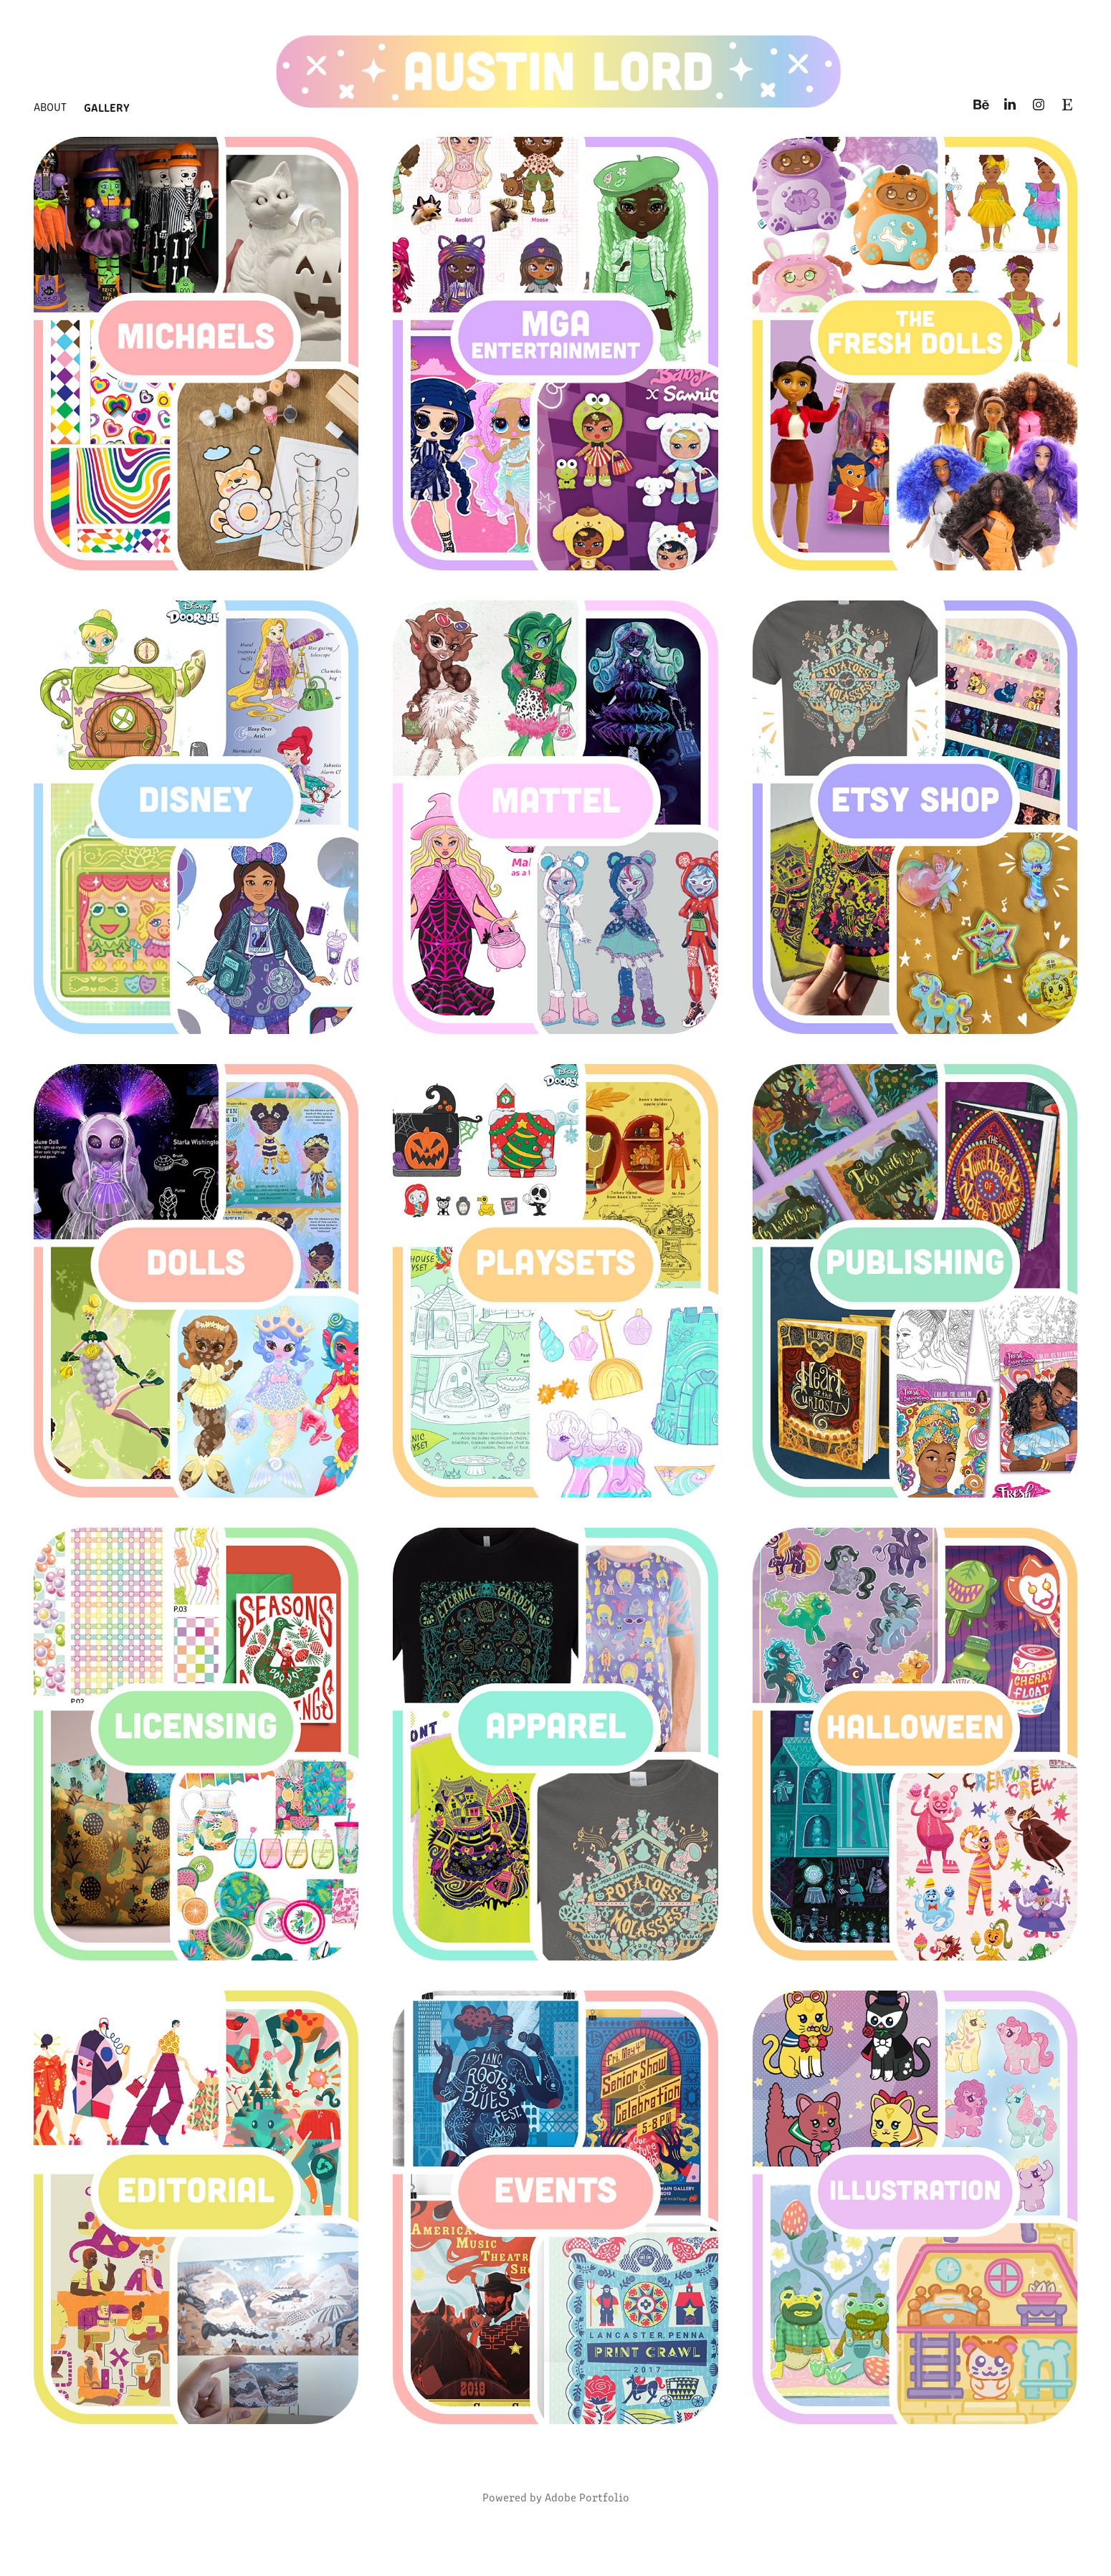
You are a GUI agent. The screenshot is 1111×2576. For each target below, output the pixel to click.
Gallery (107, 107)
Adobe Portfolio (587, 2496)
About (50, 106)
